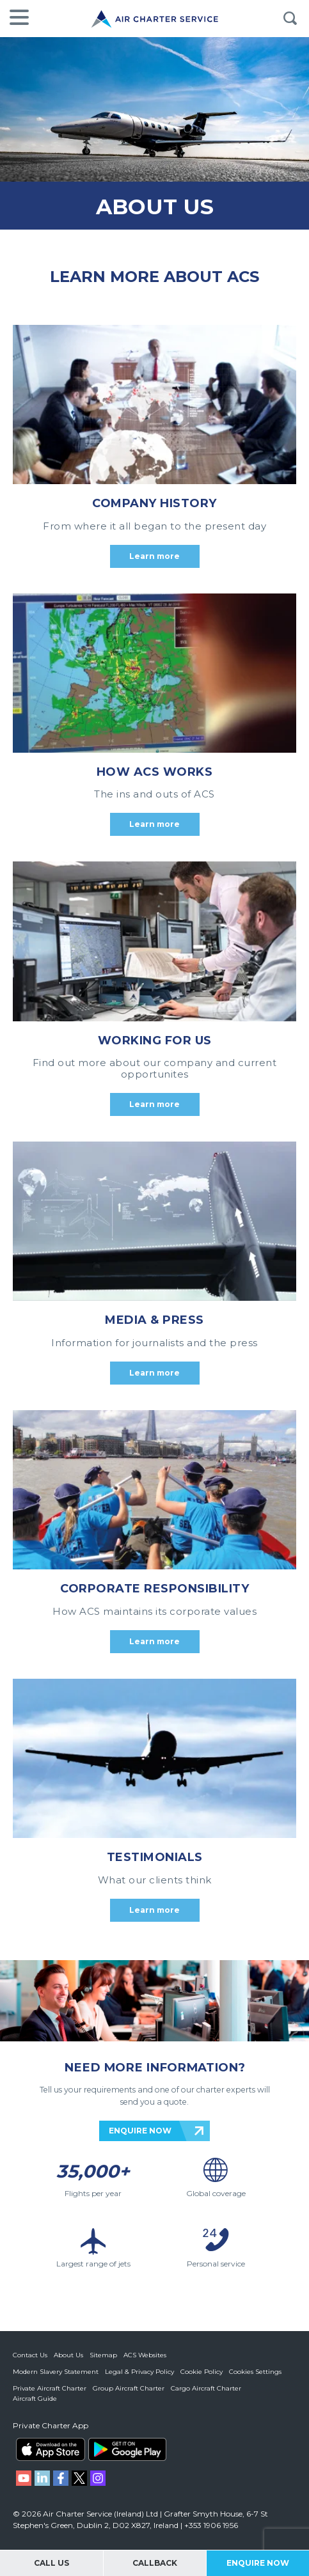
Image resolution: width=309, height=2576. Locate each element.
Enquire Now (257, 2563)
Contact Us (30, 2355)
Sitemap (103, 2355)
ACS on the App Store (50, 2449)
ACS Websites (144, 2355)
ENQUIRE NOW (140, 2130)
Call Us (51, 2563)
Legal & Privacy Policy (139, 2372)
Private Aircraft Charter (49, 2388)
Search (290, 18)
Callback (154, 2563)
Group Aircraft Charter (128, 2388)
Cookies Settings (255, 2372)
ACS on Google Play (127, 2449)
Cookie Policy (201, 2372)
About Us (68, 2355)
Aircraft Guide (35, 2398)
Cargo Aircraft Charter (206, 2388)
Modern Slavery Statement (56, 2372)
